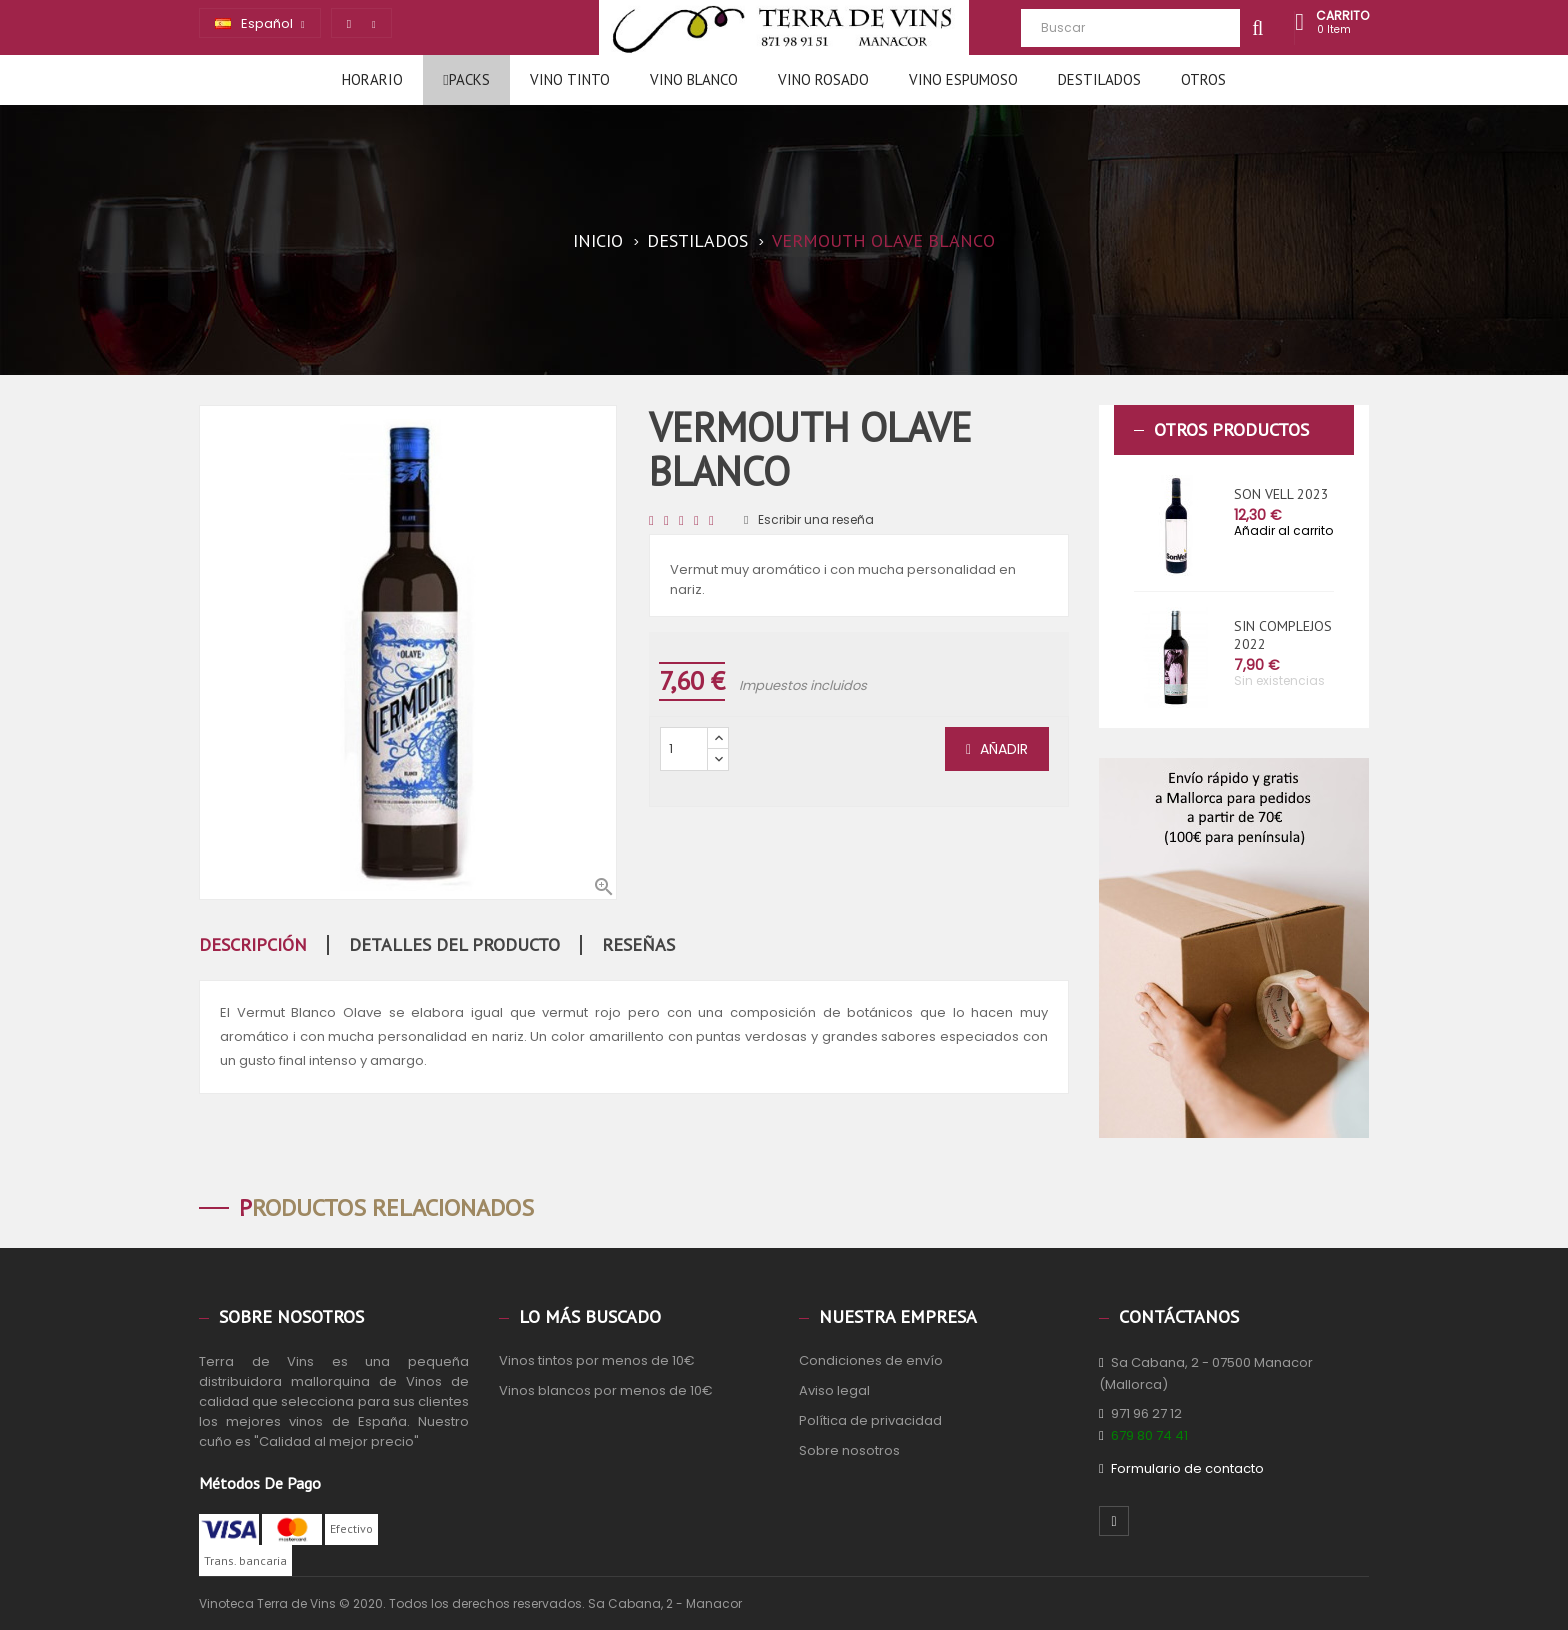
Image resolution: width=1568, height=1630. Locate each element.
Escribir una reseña (809, 519)
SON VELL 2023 (1281, 494)
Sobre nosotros (849, 1450)
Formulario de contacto (1187, 1468)
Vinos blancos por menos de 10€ (606, 1390)
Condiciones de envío (871, 1360)
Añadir (997, 749)
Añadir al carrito (1283, 530)
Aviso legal (834, 1390)
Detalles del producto (454, 945)
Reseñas (638, 945)
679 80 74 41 (1149, 1435)
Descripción (253, 945)
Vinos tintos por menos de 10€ (597, 1360)
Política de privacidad (870, 1420)
